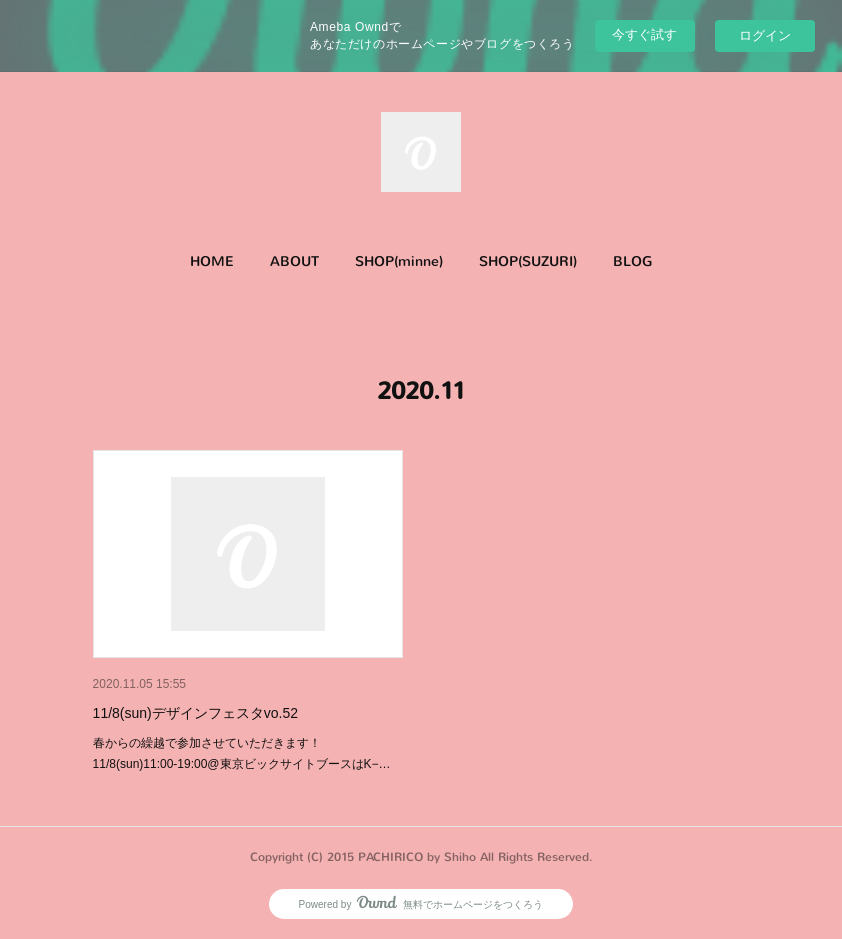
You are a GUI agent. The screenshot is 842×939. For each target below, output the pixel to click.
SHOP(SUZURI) (528, 261)
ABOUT (294, 261)
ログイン (765, 35)
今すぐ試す (644, 34)
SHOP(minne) (399, 261)
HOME (212, 261)
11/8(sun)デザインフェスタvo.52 (195, 713)
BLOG (633, 261)
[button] (212, 262)
